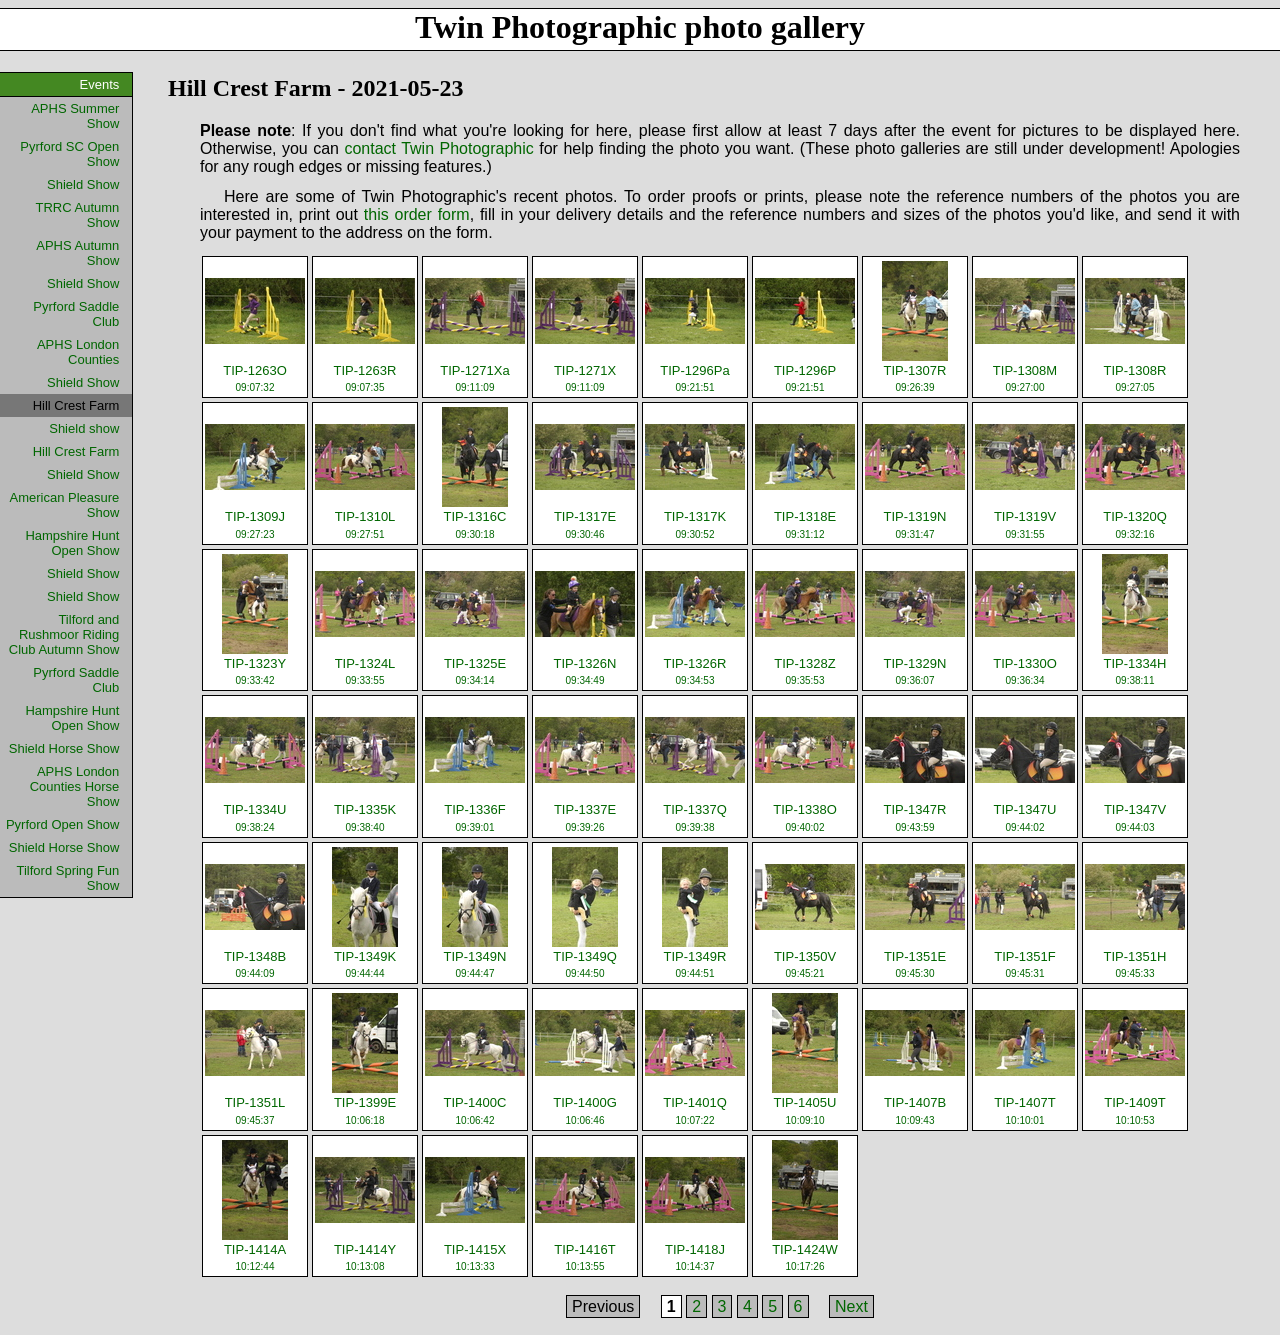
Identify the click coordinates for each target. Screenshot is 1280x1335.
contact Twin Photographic (438, 148)
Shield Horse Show (64, 748)
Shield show (84, 428)
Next (851, 1306)
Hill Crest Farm (76, 451)
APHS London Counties (78, 352)
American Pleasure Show (65, 505)
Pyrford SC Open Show (69, 154)
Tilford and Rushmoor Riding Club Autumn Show (64, 634)
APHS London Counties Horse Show (75, 786)
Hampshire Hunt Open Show (72, 543)
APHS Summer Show (75, 116)
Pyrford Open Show (62, 824)
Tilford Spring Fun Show (67, 878)
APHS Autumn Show (77, 253)
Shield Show (83, 184)
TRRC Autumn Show (78, 215)
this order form (417, 214)
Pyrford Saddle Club (76, 314)
